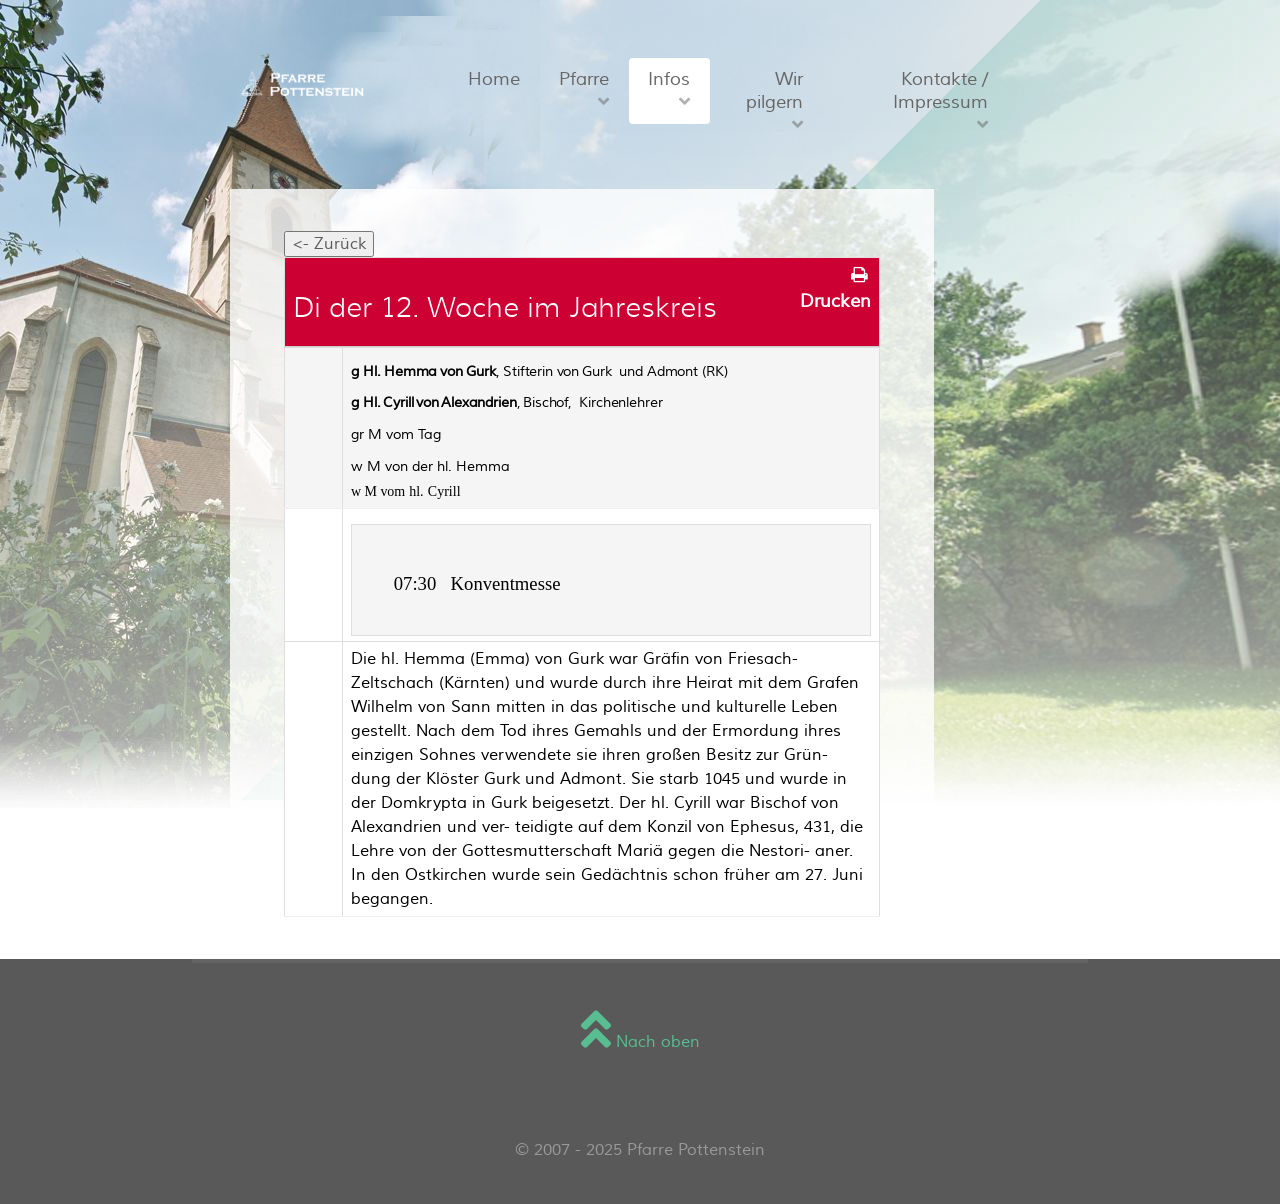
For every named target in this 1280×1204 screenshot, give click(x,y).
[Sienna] (299, 83)
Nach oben (640, 1042)
